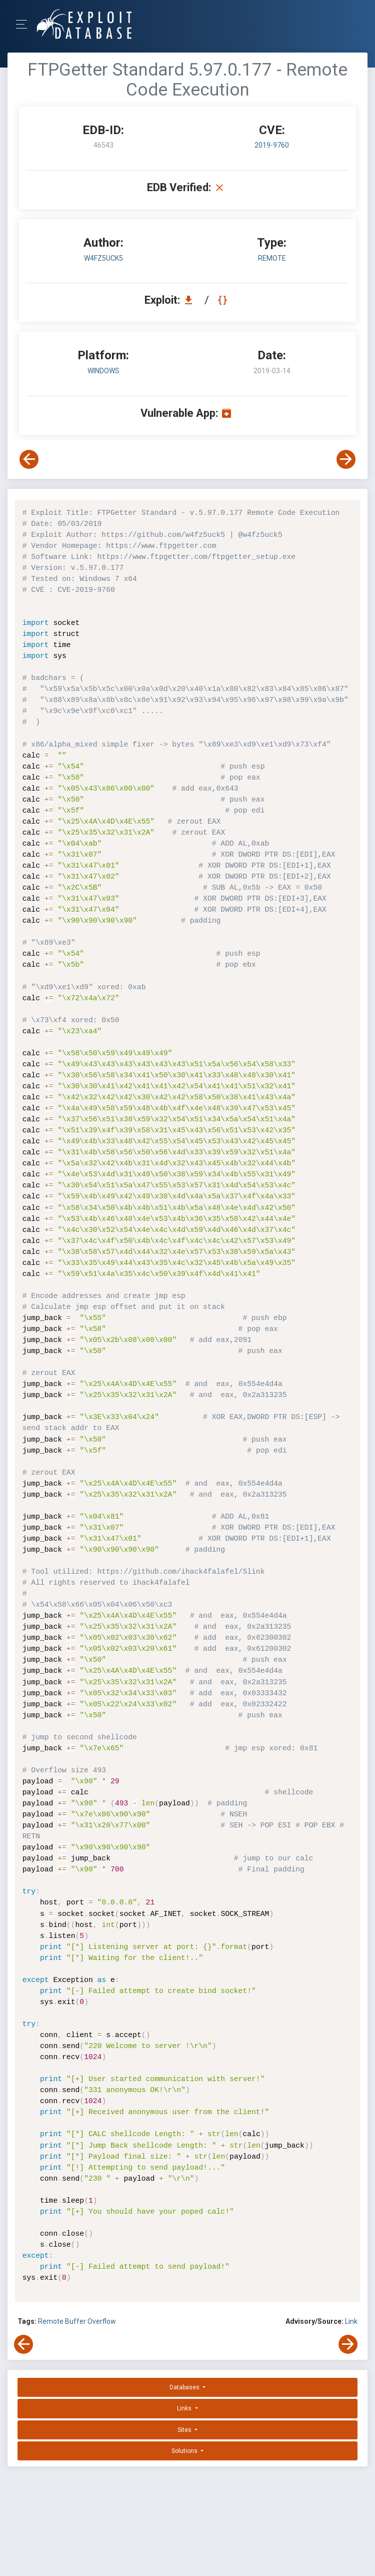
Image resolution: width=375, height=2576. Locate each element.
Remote (51, 2321)
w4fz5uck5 (103, 258)
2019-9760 (271, 145)
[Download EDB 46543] (191, 300)
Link (351, 2321)
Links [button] (185, 2408)
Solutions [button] (185, 2450)
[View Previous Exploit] (29, 459)
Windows (104, 371)
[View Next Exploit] (346, 459)
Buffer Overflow (90, 2321)
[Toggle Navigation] (25, 24)
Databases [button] (185, 2387)
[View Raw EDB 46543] (223, 300)
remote (272, 258)
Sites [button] (185, 2429)
